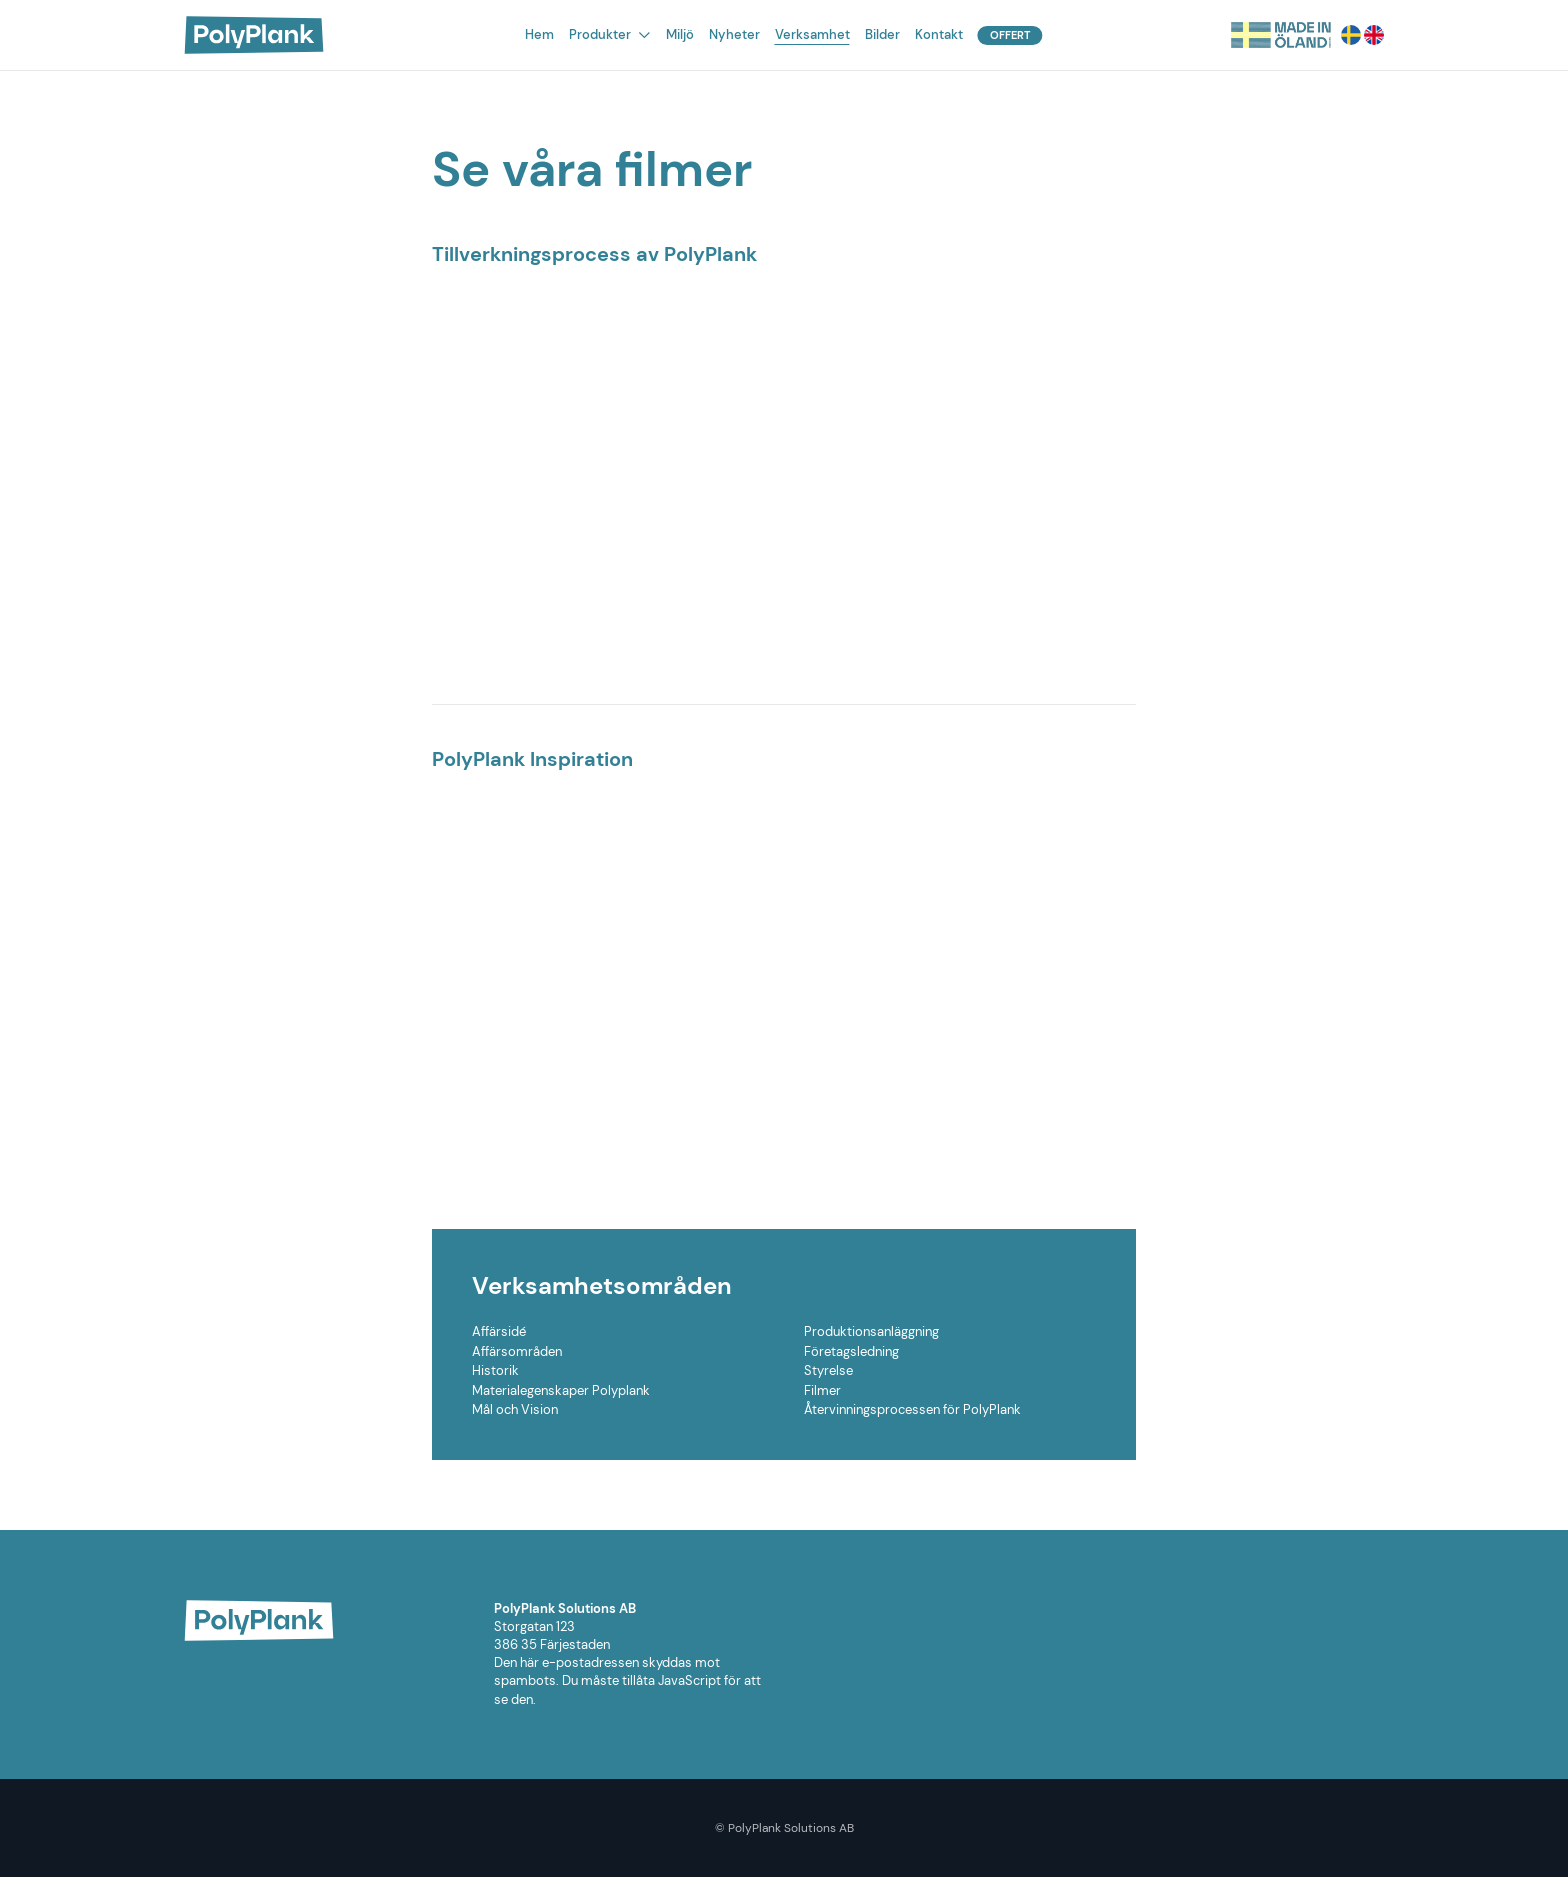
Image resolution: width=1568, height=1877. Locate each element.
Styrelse (828, 1370)
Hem (539, 34)
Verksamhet (812, 34)
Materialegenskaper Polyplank (561, 1390)
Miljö (680, 34)
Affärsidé (499, 1331)
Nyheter (734, 34)
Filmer (822, 1390)
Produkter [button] (609, 34)
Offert (1010, 35)
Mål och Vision (515, 1409)
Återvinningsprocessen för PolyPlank (912, 1409)
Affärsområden (517, 1351)
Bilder (882, 34)
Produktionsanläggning (871, 1331)
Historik (495, 1370)
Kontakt (939, 34)
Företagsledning (851, 1351)
